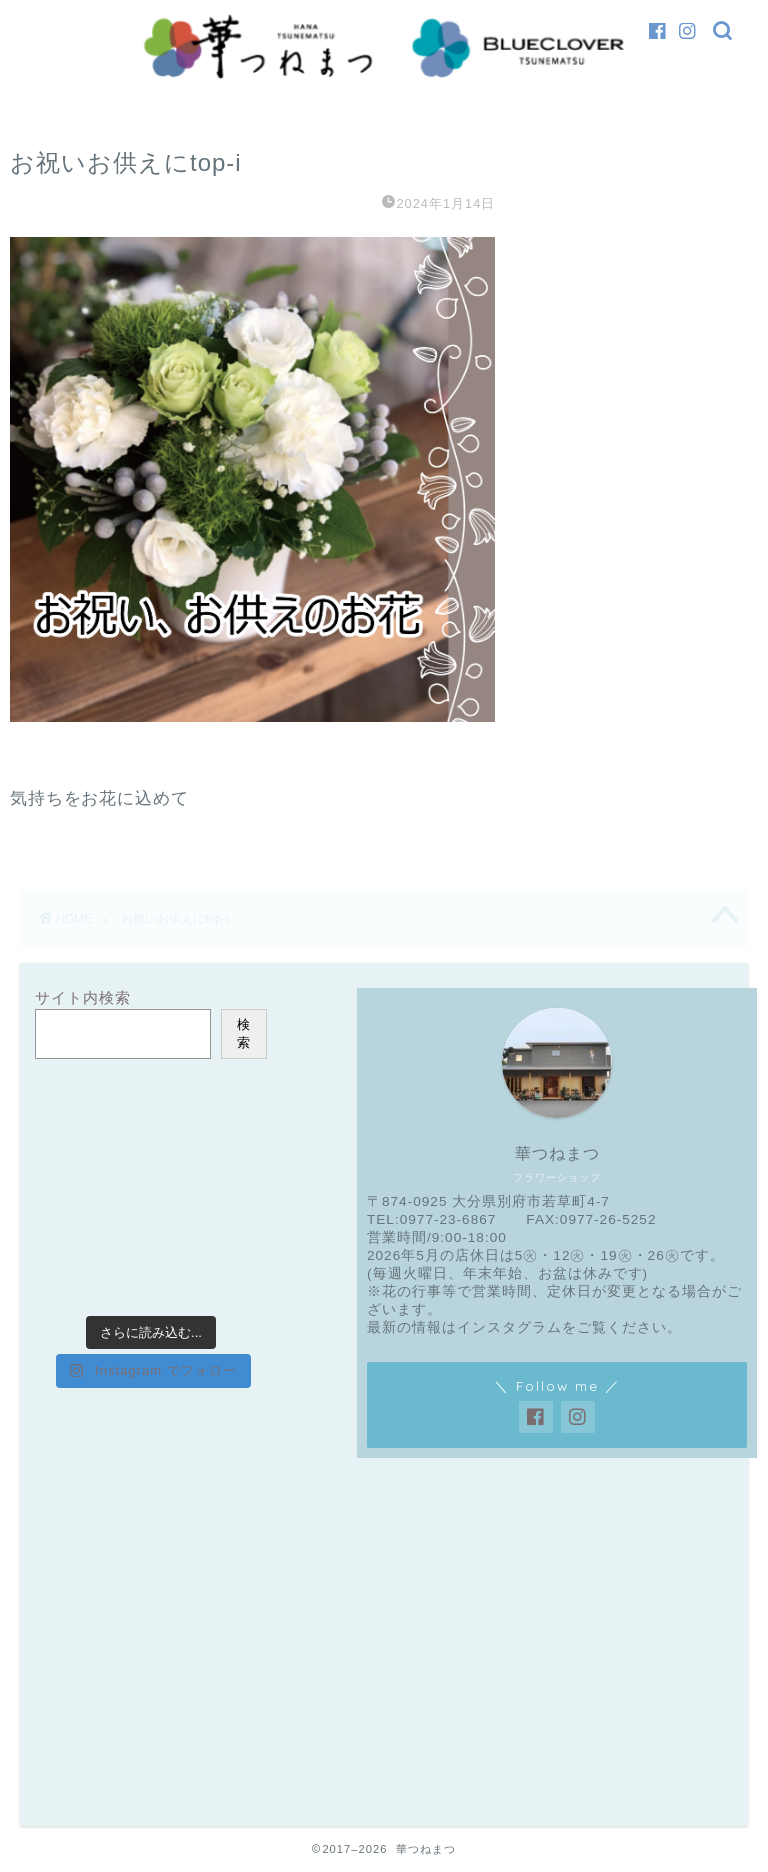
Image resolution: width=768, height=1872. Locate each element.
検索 (243, 1033)
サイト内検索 (83, 997)
